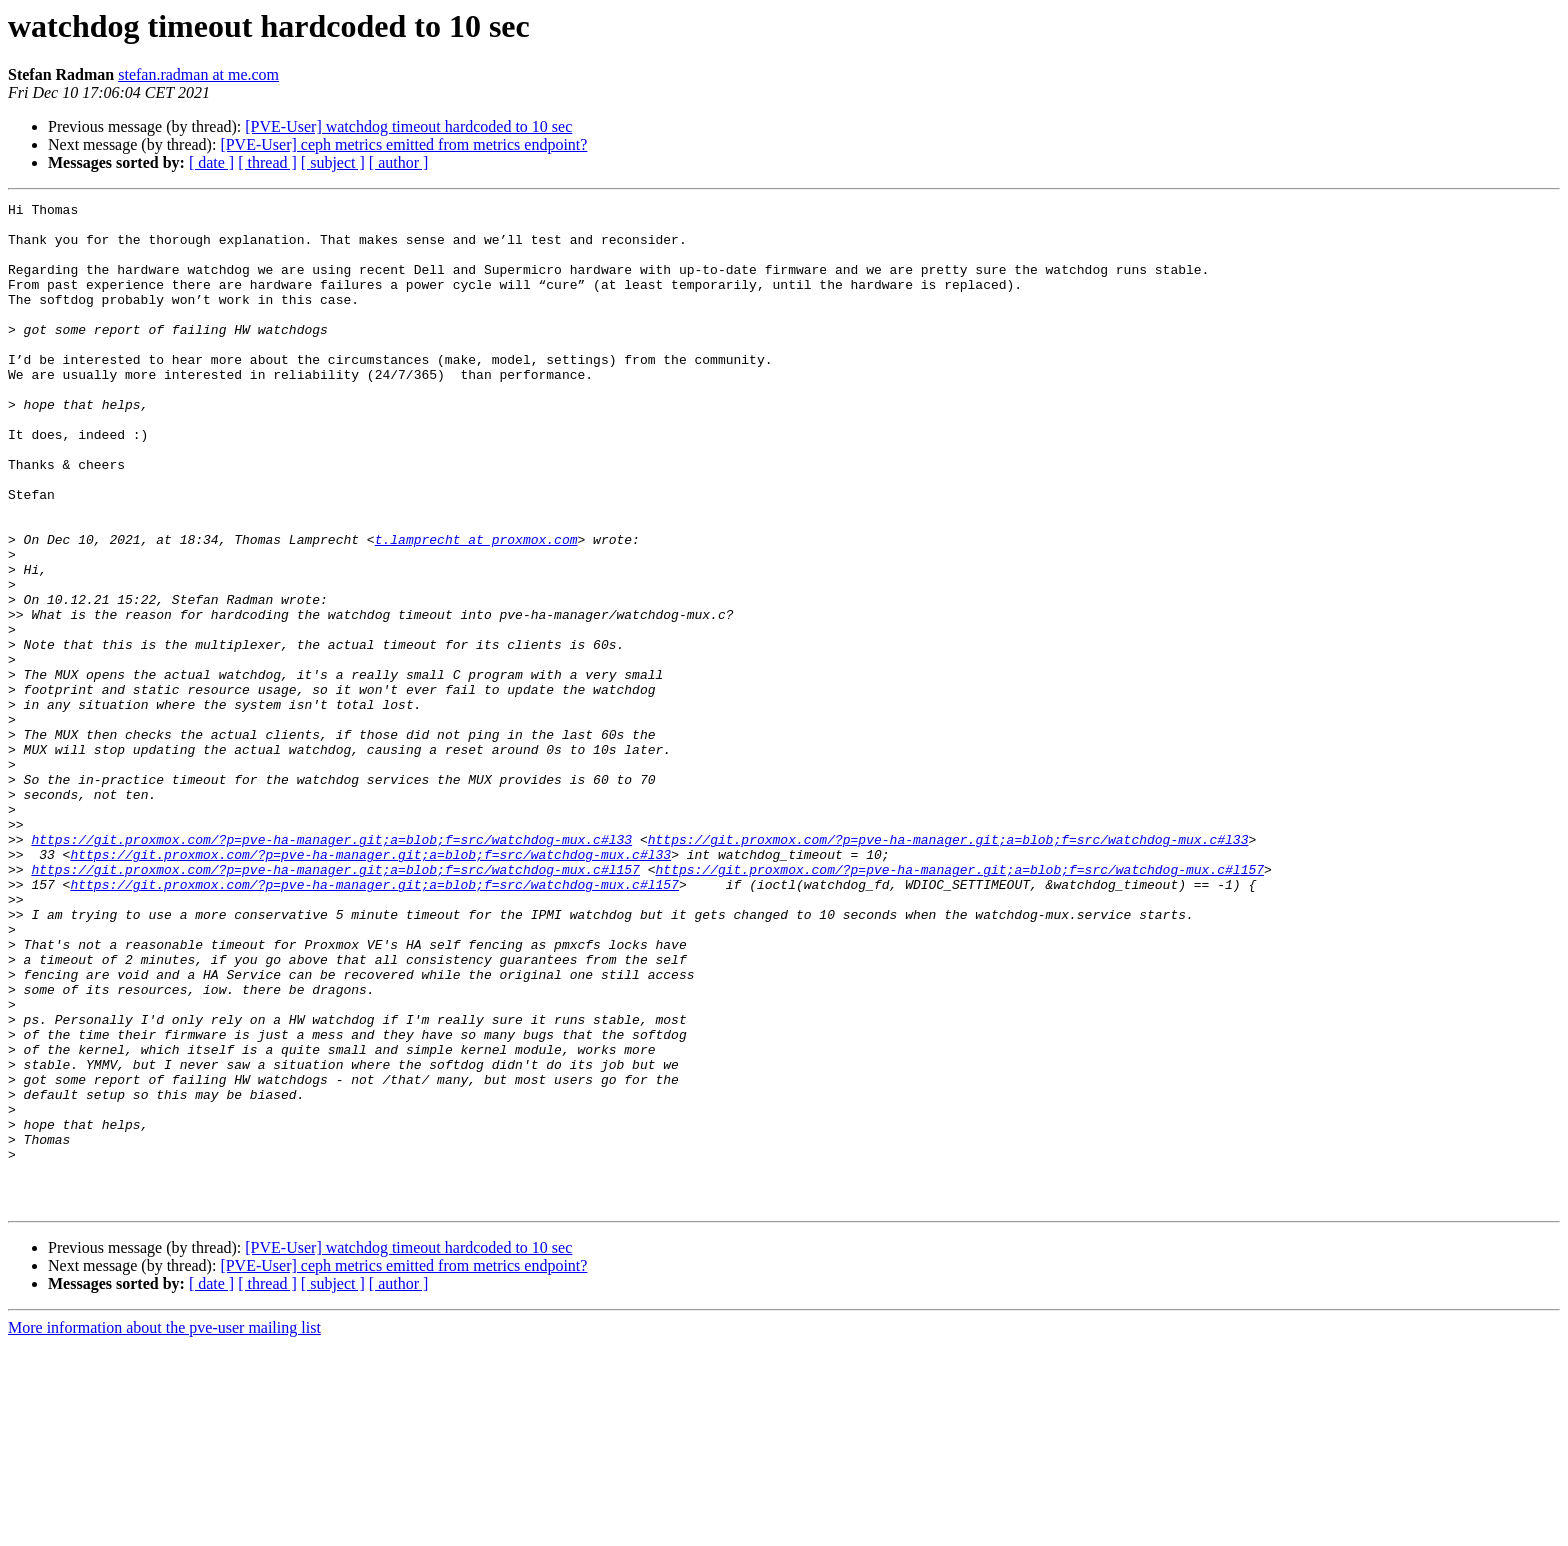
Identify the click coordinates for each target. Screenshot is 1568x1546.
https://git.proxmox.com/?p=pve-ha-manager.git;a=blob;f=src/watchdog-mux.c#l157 (335, 1004)
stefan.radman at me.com (198, 74)
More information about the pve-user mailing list (164, 1528)
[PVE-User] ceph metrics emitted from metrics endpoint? (403, 144)
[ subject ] (333, 162)
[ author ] (399, 162)
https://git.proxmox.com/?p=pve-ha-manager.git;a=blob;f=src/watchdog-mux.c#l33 (331, 968)
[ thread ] (267, 162)
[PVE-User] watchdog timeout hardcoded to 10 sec (408, 126)
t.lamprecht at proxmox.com (476, 608)
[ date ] (211, 162)
